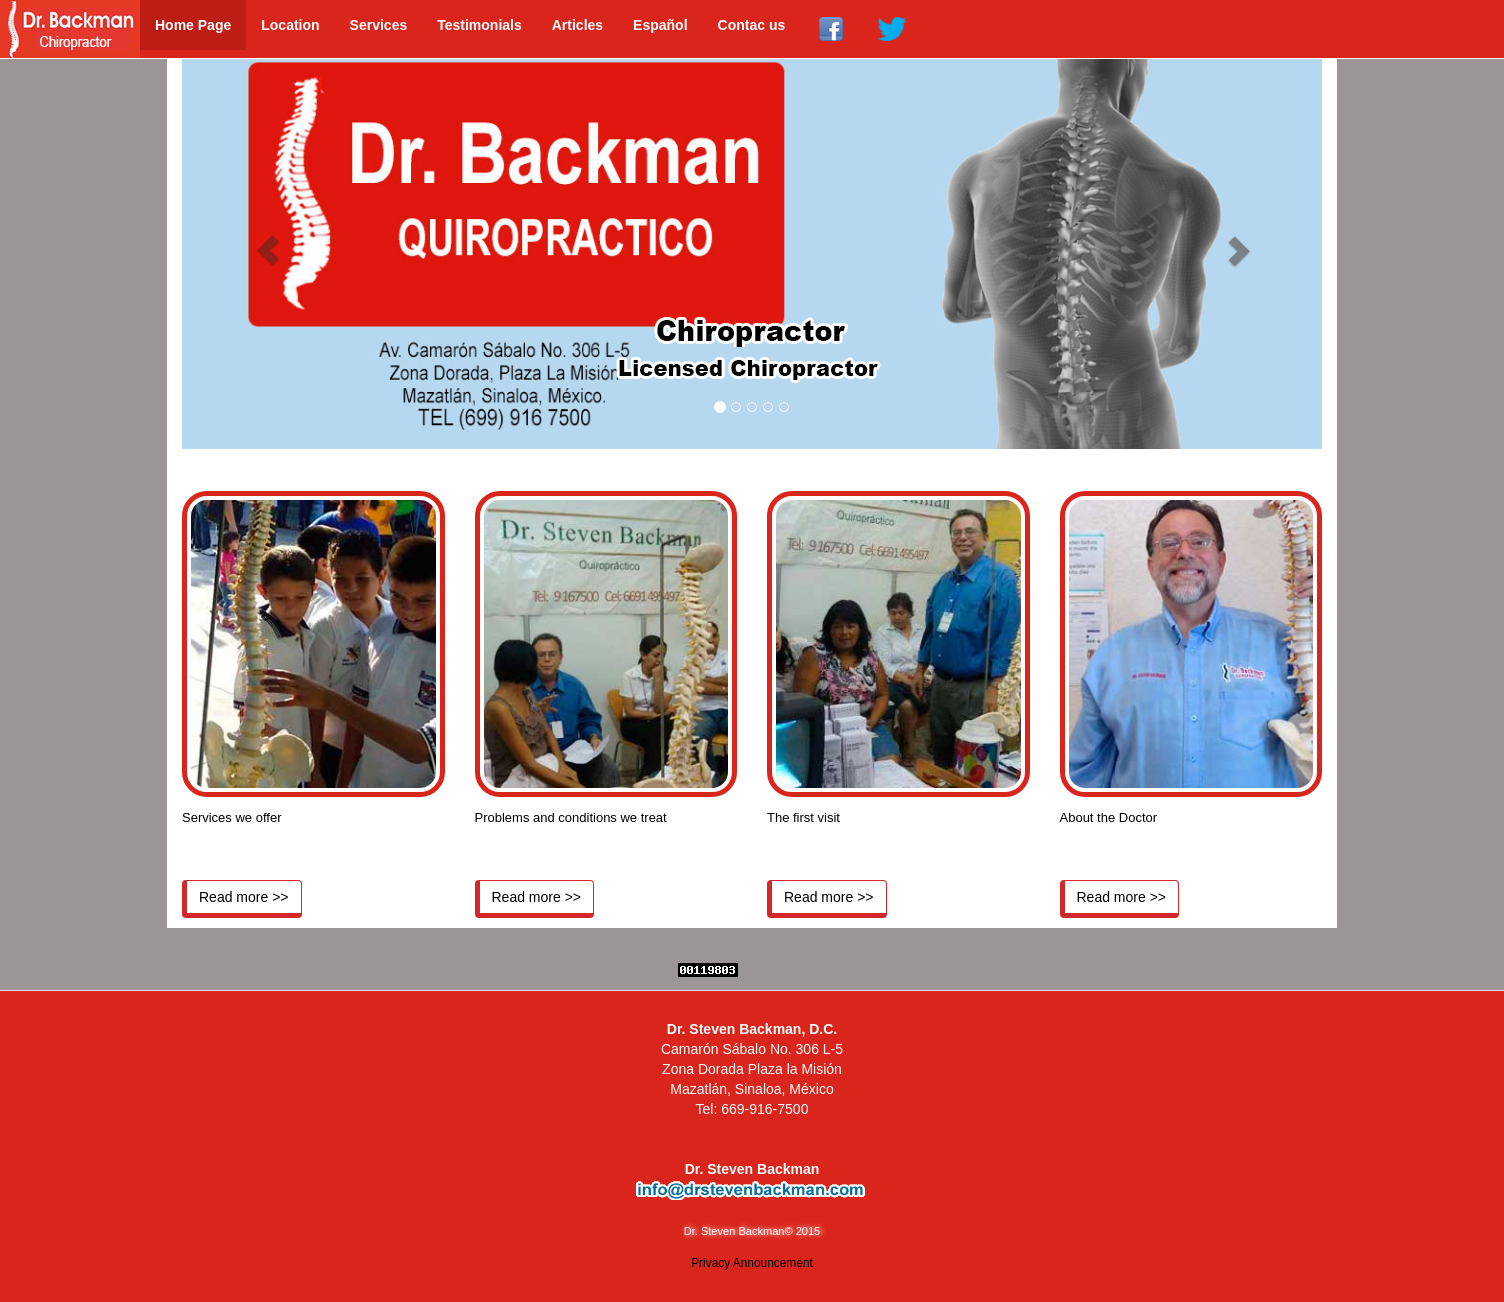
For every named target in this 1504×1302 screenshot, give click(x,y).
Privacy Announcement (752, 1263)
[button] (267, 249)
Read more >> (244, 897)
